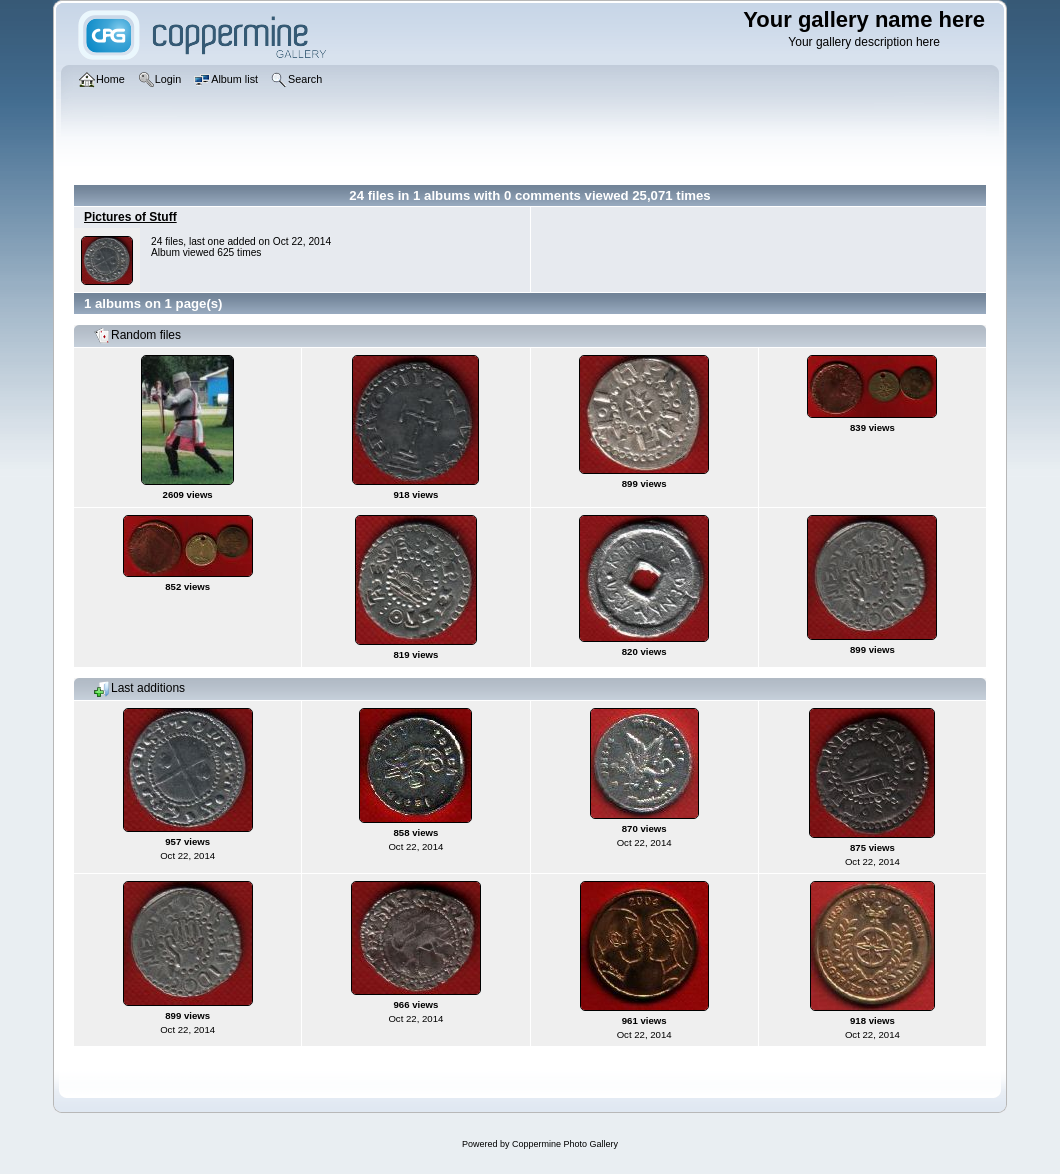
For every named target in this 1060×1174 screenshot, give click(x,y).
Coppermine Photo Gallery (565, 1144)
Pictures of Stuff (130, 217)
